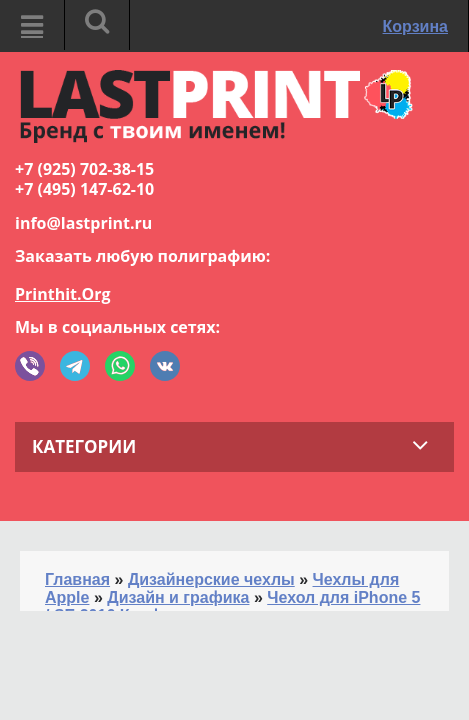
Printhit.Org (63, 294)
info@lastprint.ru (83, 223)
